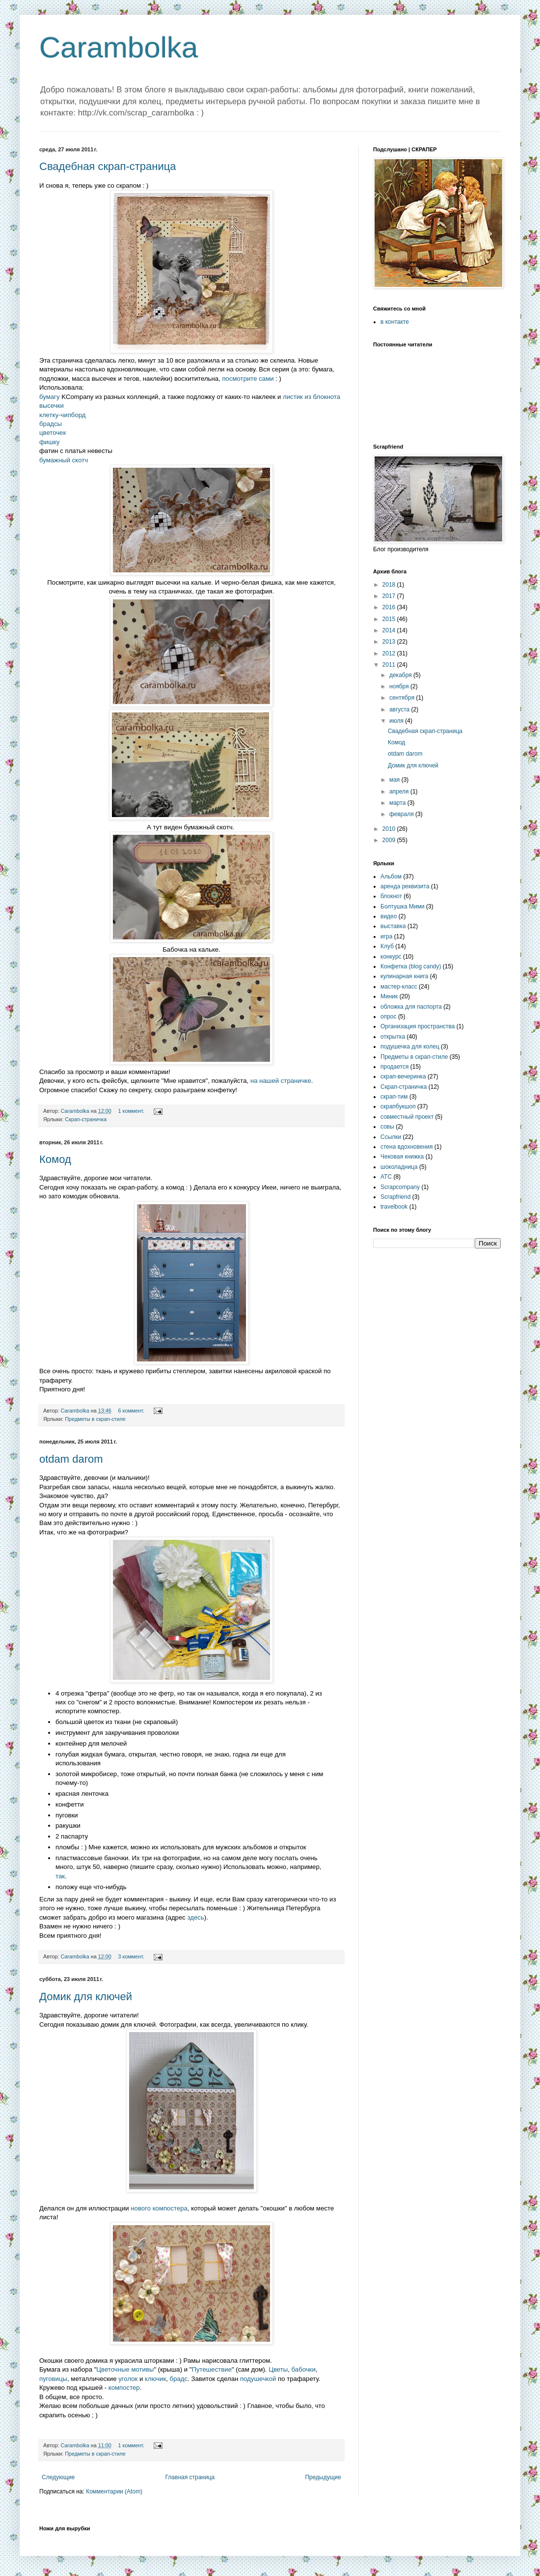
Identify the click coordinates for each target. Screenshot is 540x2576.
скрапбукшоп (398, 1106)
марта (398, 802)
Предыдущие (323, 2477)
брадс (179, 2378)
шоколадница (399, 1166)
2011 (389, 664)
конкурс (391, 956)
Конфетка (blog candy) (410, 966)
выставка (393, 926)
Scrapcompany (400, 1187)
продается (394, 1066)
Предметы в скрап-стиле (95, 1419)
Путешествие (211, 2369)
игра (386, 936)
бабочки (304, 2369)
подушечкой (258, 2378)
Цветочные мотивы (125, 2369)
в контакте (394, 321)
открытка (392, 1036)
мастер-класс (398, 986)
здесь (196, 1917)
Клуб (387, 946)
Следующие (58, 2477)
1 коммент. (131, 1111)
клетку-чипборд (62, 415)
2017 (389, 596)
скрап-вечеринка (403, 1076)
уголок (127, 2378)
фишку (49, 442)
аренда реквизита (405, 886)
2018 (389, 584)
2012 (389, 653)
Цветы (278, 2369)
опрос (388, 1016)
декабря (401, 675)
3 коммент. (131, 1956)
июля (397, 720)
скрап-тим (394, 1096)
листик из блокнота (311, 396)
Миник (389, 996)
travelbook (393, 1206)
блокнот (391, 896)
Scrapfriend (395, 1196)
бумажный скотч (63, 460)
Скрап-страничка (86, 1119)
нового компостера (159, 2208)
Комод (55, 1159)
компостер (124, 2387)
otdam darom (71, 1459)
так (60, 1876)
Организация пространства (417, 1026)
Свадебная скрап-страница (107, 166)
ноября (399, 686)
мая (395, 779)
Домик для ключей (85, 1996)
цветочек (52, 432)
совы (387, 1126)
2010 (389, 828)
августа (400, 709)
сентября (402, 697)
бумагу (49, 396)
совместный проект (406, 1116)
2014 (389, 630)
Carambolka (118, 47)
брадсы (50, 423)
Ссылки (390, 1136)
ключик (155, 2378)
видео (388, 916)
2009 (389, 840)
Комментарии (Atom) (114, 2491)
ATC (386, 1176)
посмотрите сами (247, 378)
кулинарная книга (404, 976)
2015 (389, 619)
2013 (389, 641)
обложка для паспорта (411, 1006)
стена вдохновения (406, 1146)
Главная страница (190, 2477)
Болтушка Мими (402, 906)
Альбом (391, 876)
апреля (399, 791)
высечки (51, 405)
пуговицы (53, 2378)
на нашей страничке (280, 1080)
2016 (389, 607)
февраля (402, 814)
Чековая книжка (402, 1156)
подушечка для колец (409, 1046)
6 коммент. (131, 1411)
